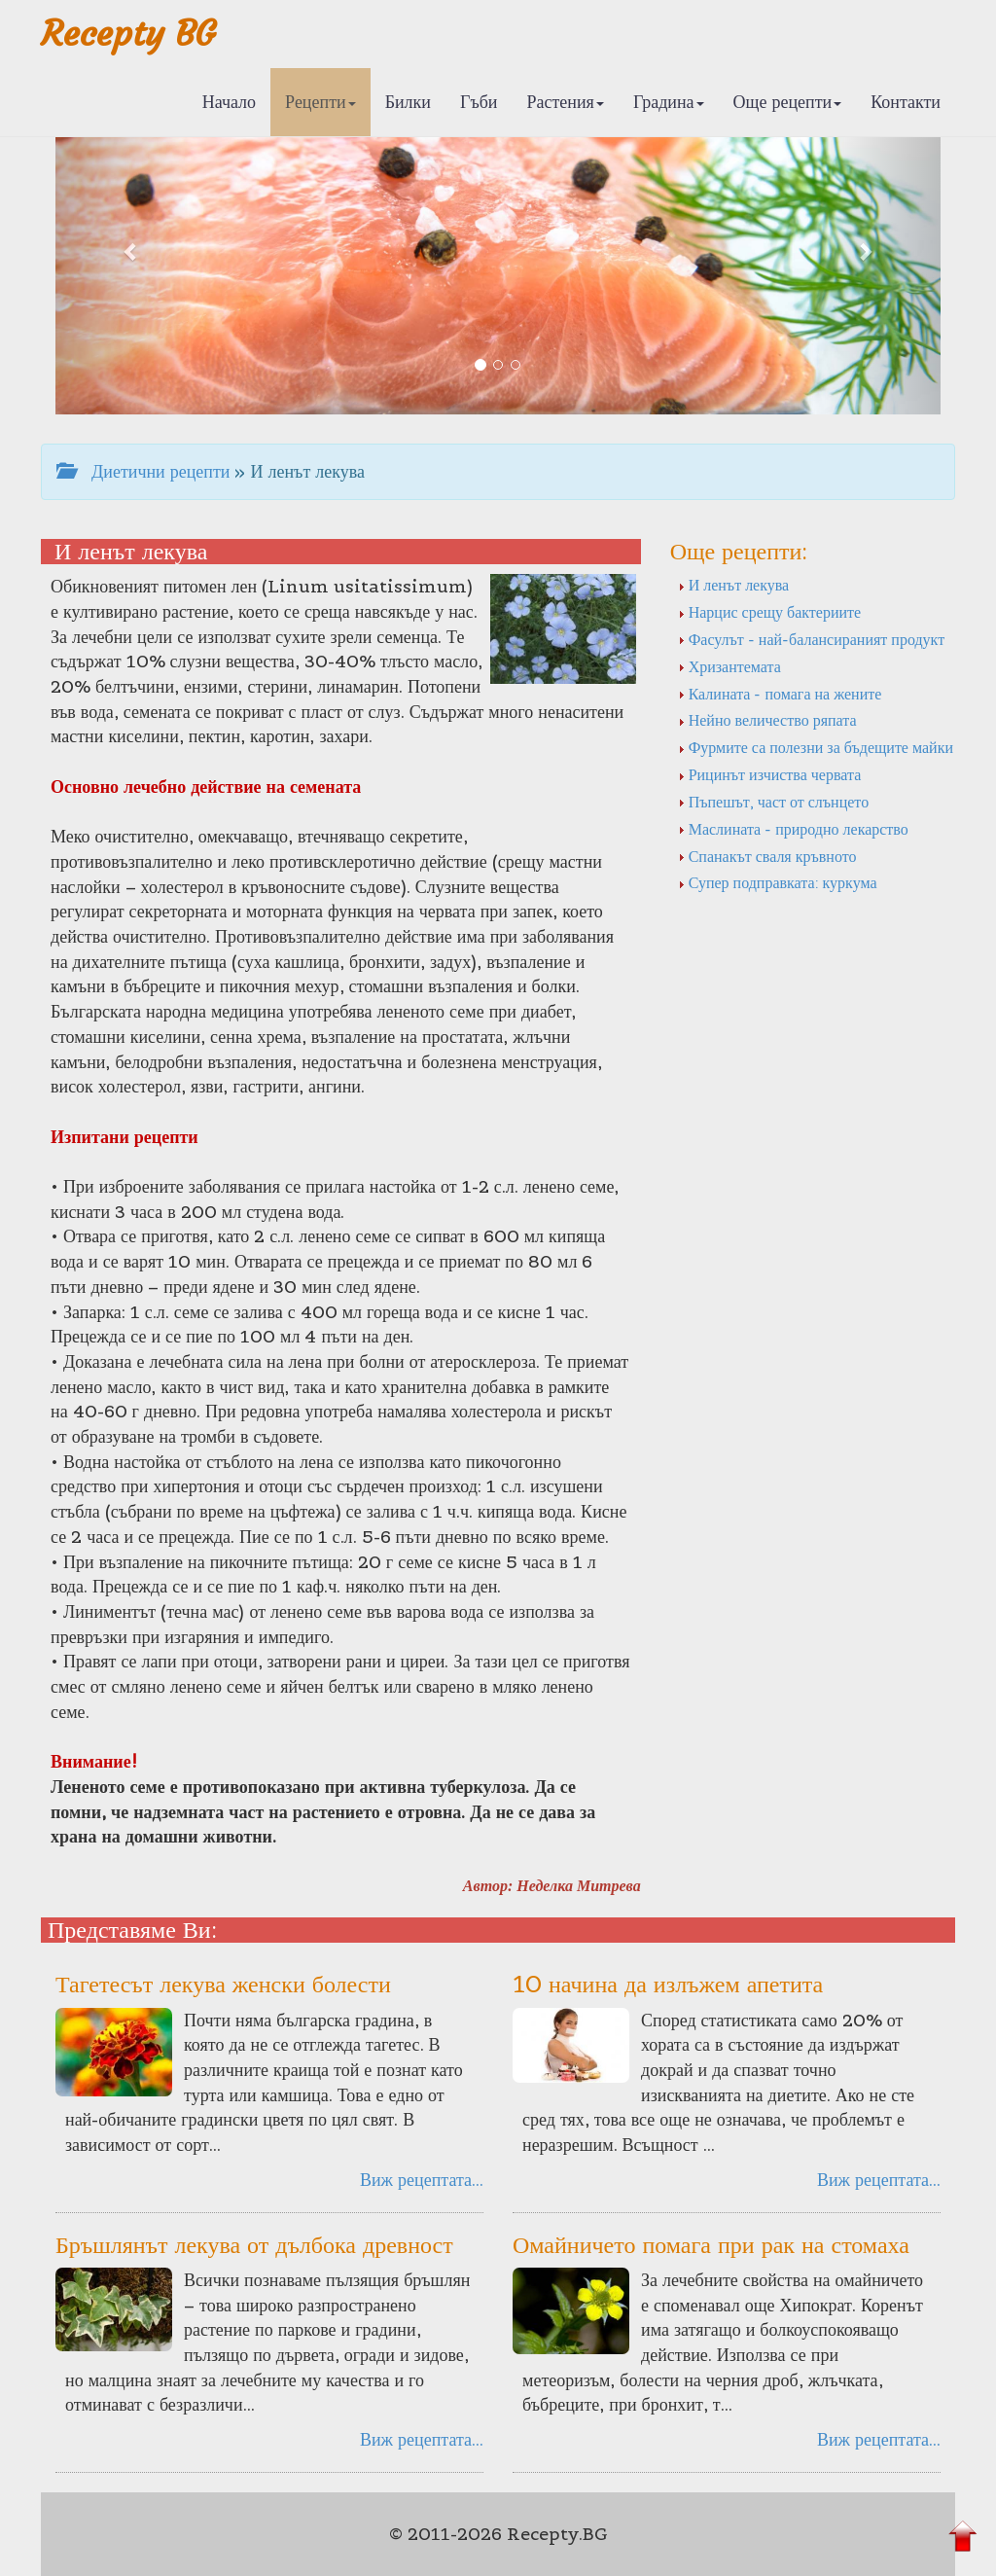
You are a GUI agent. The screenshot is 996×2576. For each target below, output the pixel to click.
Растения (565, 101)
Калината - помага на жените (780, 693)
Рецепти (320, 101)
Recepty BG (128, 33)
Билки (408, 101)
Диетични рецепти (143, 471)
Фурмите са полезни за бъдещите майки (815, 747)
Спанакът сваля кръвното (767, 856)
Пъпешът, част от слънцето (773, 801)
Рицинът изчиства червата (770, 774)
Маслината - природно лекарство (793, 829)
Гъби (479, 101)
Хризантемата (729, 666)
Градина (668, 101)
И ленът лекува (734, 584)
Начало (229, 101)
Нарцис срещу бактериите (770, 612)
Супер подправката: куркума (777, 882)
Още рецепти (787, 101)
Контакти (906, 101)
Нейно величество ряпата (767, 720)
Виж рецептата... (421, 2179)
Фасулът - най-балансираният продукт (811, 639)
